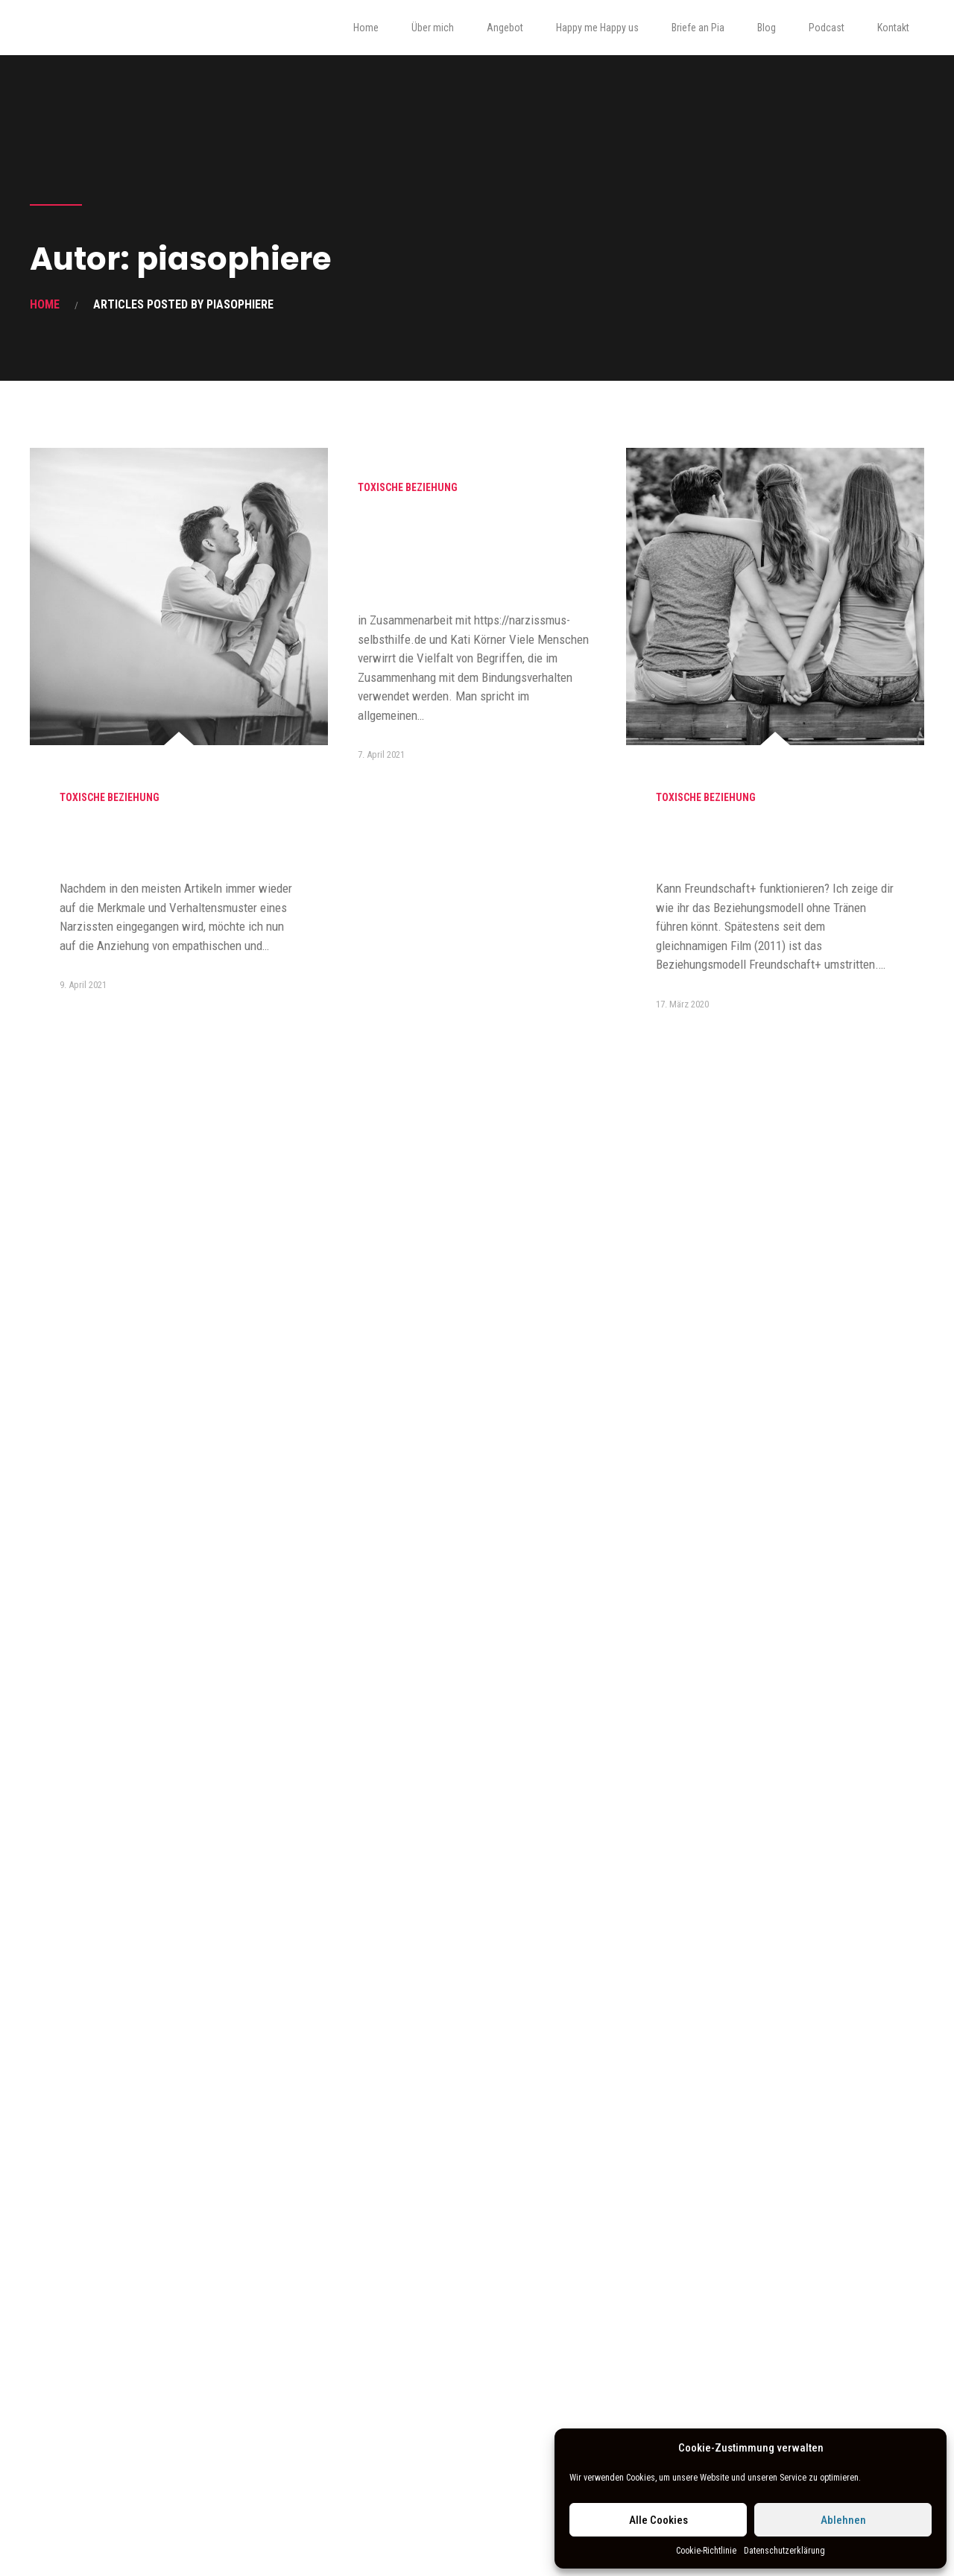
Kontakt (893, 28)
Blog (766, 28)
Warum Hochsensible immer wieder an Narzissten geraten (172, 842)
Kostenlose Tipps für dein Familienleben (151, 2236)
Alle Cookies (658, 2520)
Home (366, 28)
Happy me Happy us (597, 28)
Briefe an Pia (698, 28)
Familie (77, 1487)
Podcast (826, 28)
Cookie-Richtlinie (706, 2550)
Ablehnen (843, 2520)
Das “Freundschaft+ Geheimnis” (733, 842)
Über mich (432, 28)
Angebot (505, 28)
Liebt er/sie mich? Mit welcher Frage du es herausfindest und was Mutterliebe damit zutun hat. (175, 1553)
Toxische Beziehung (109, 797)
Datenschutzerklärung (784, 2550)
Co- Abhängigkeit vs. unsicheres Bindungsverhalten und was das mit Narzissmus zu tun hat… (474, 553)
